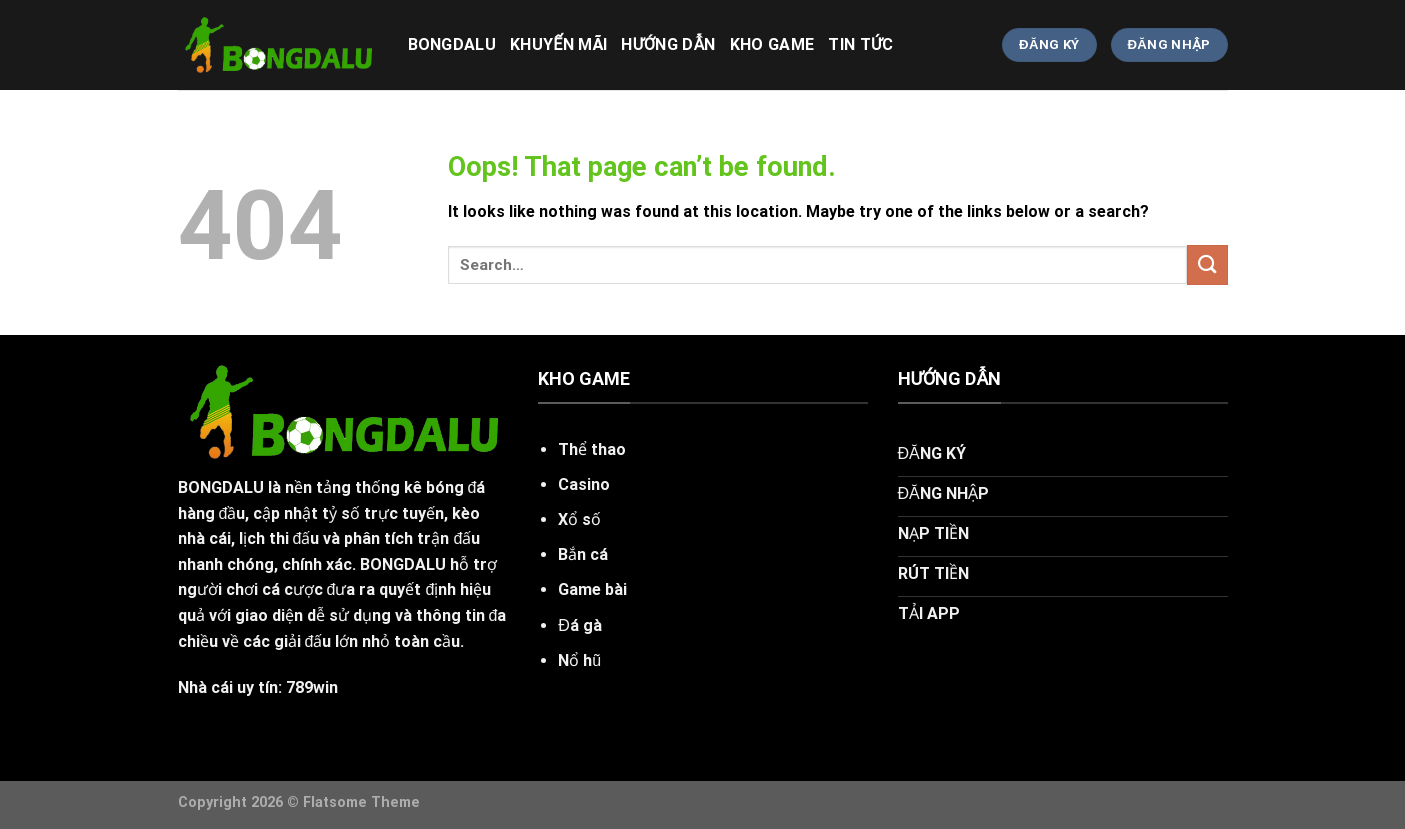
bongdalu (452, 44)
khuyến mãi (558, 44)
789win (312, 687)
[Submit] (1207, 264)
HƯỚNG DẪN (668, 44)
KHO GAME (772, 44)
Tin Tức (860, 44)
